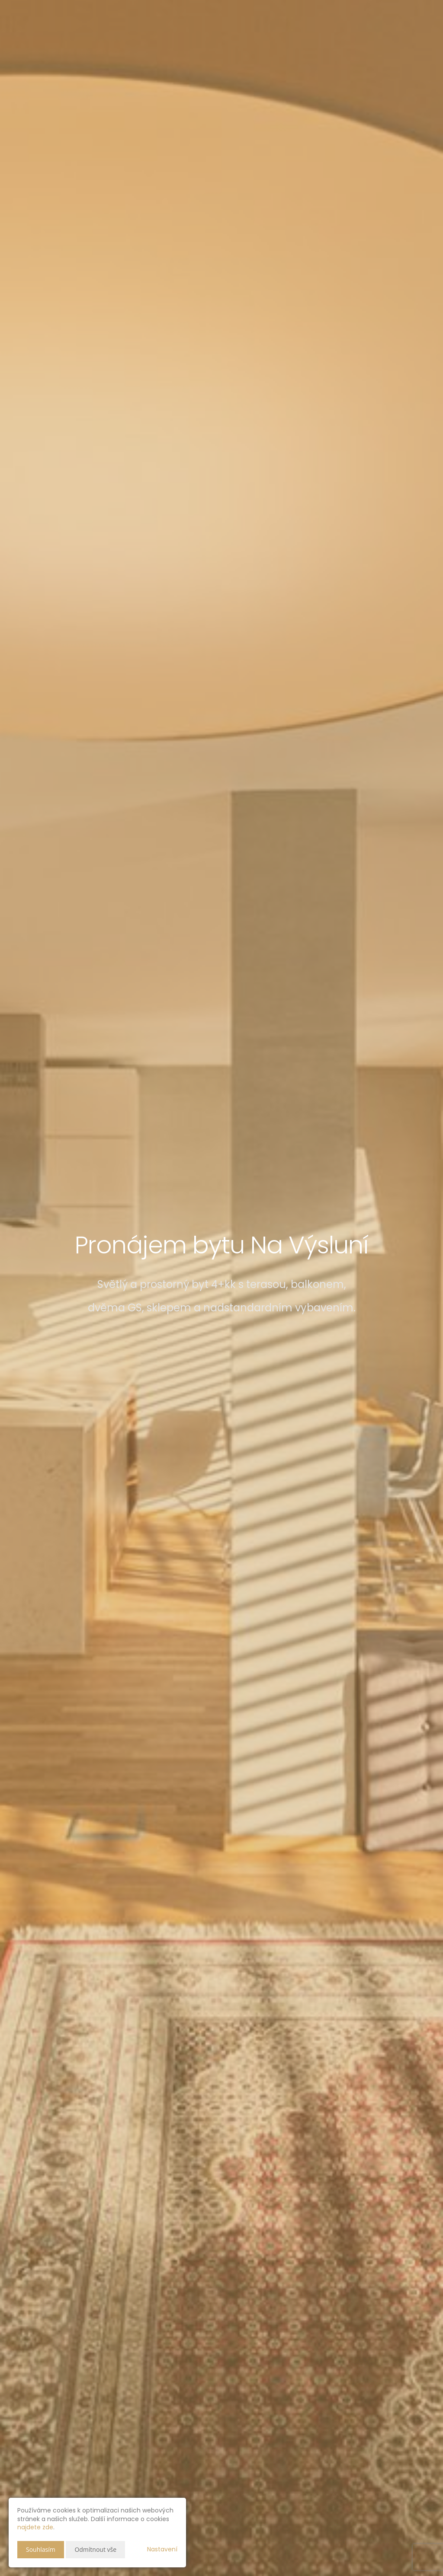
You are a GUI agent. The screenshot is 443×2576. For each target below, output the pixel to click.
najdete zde (35, 2527)
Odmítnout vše (95, 2549)
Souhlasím (40, 2549)
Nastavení (162, 2549)
